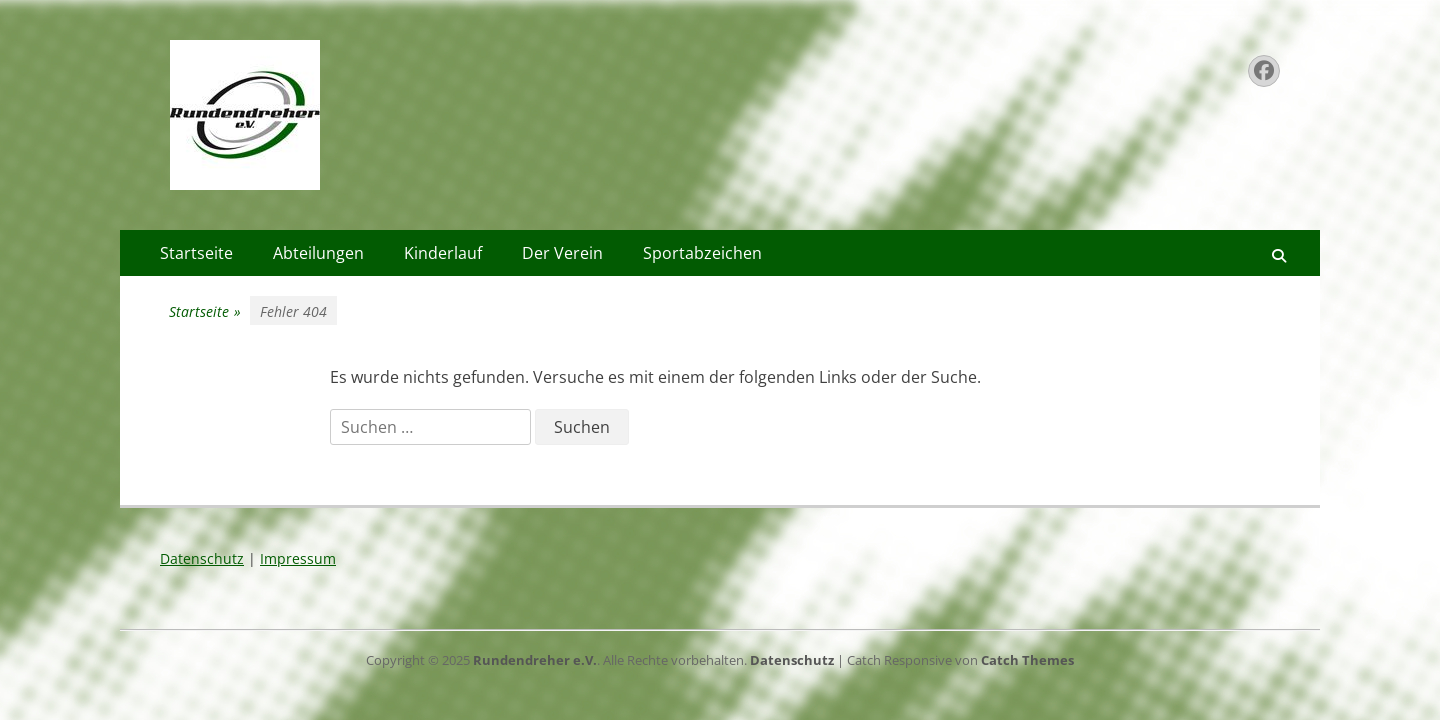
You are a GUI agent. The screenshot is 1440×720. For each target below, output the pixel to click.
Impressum (298, 558)
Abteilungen (318, 253)
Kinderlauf (443, 253)
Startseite (196, 253)
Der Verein (562, 253)
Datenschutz (202, 558)
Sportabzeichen (702, 253)
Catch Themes (1027, 660)
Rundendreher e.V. (535, 660)
